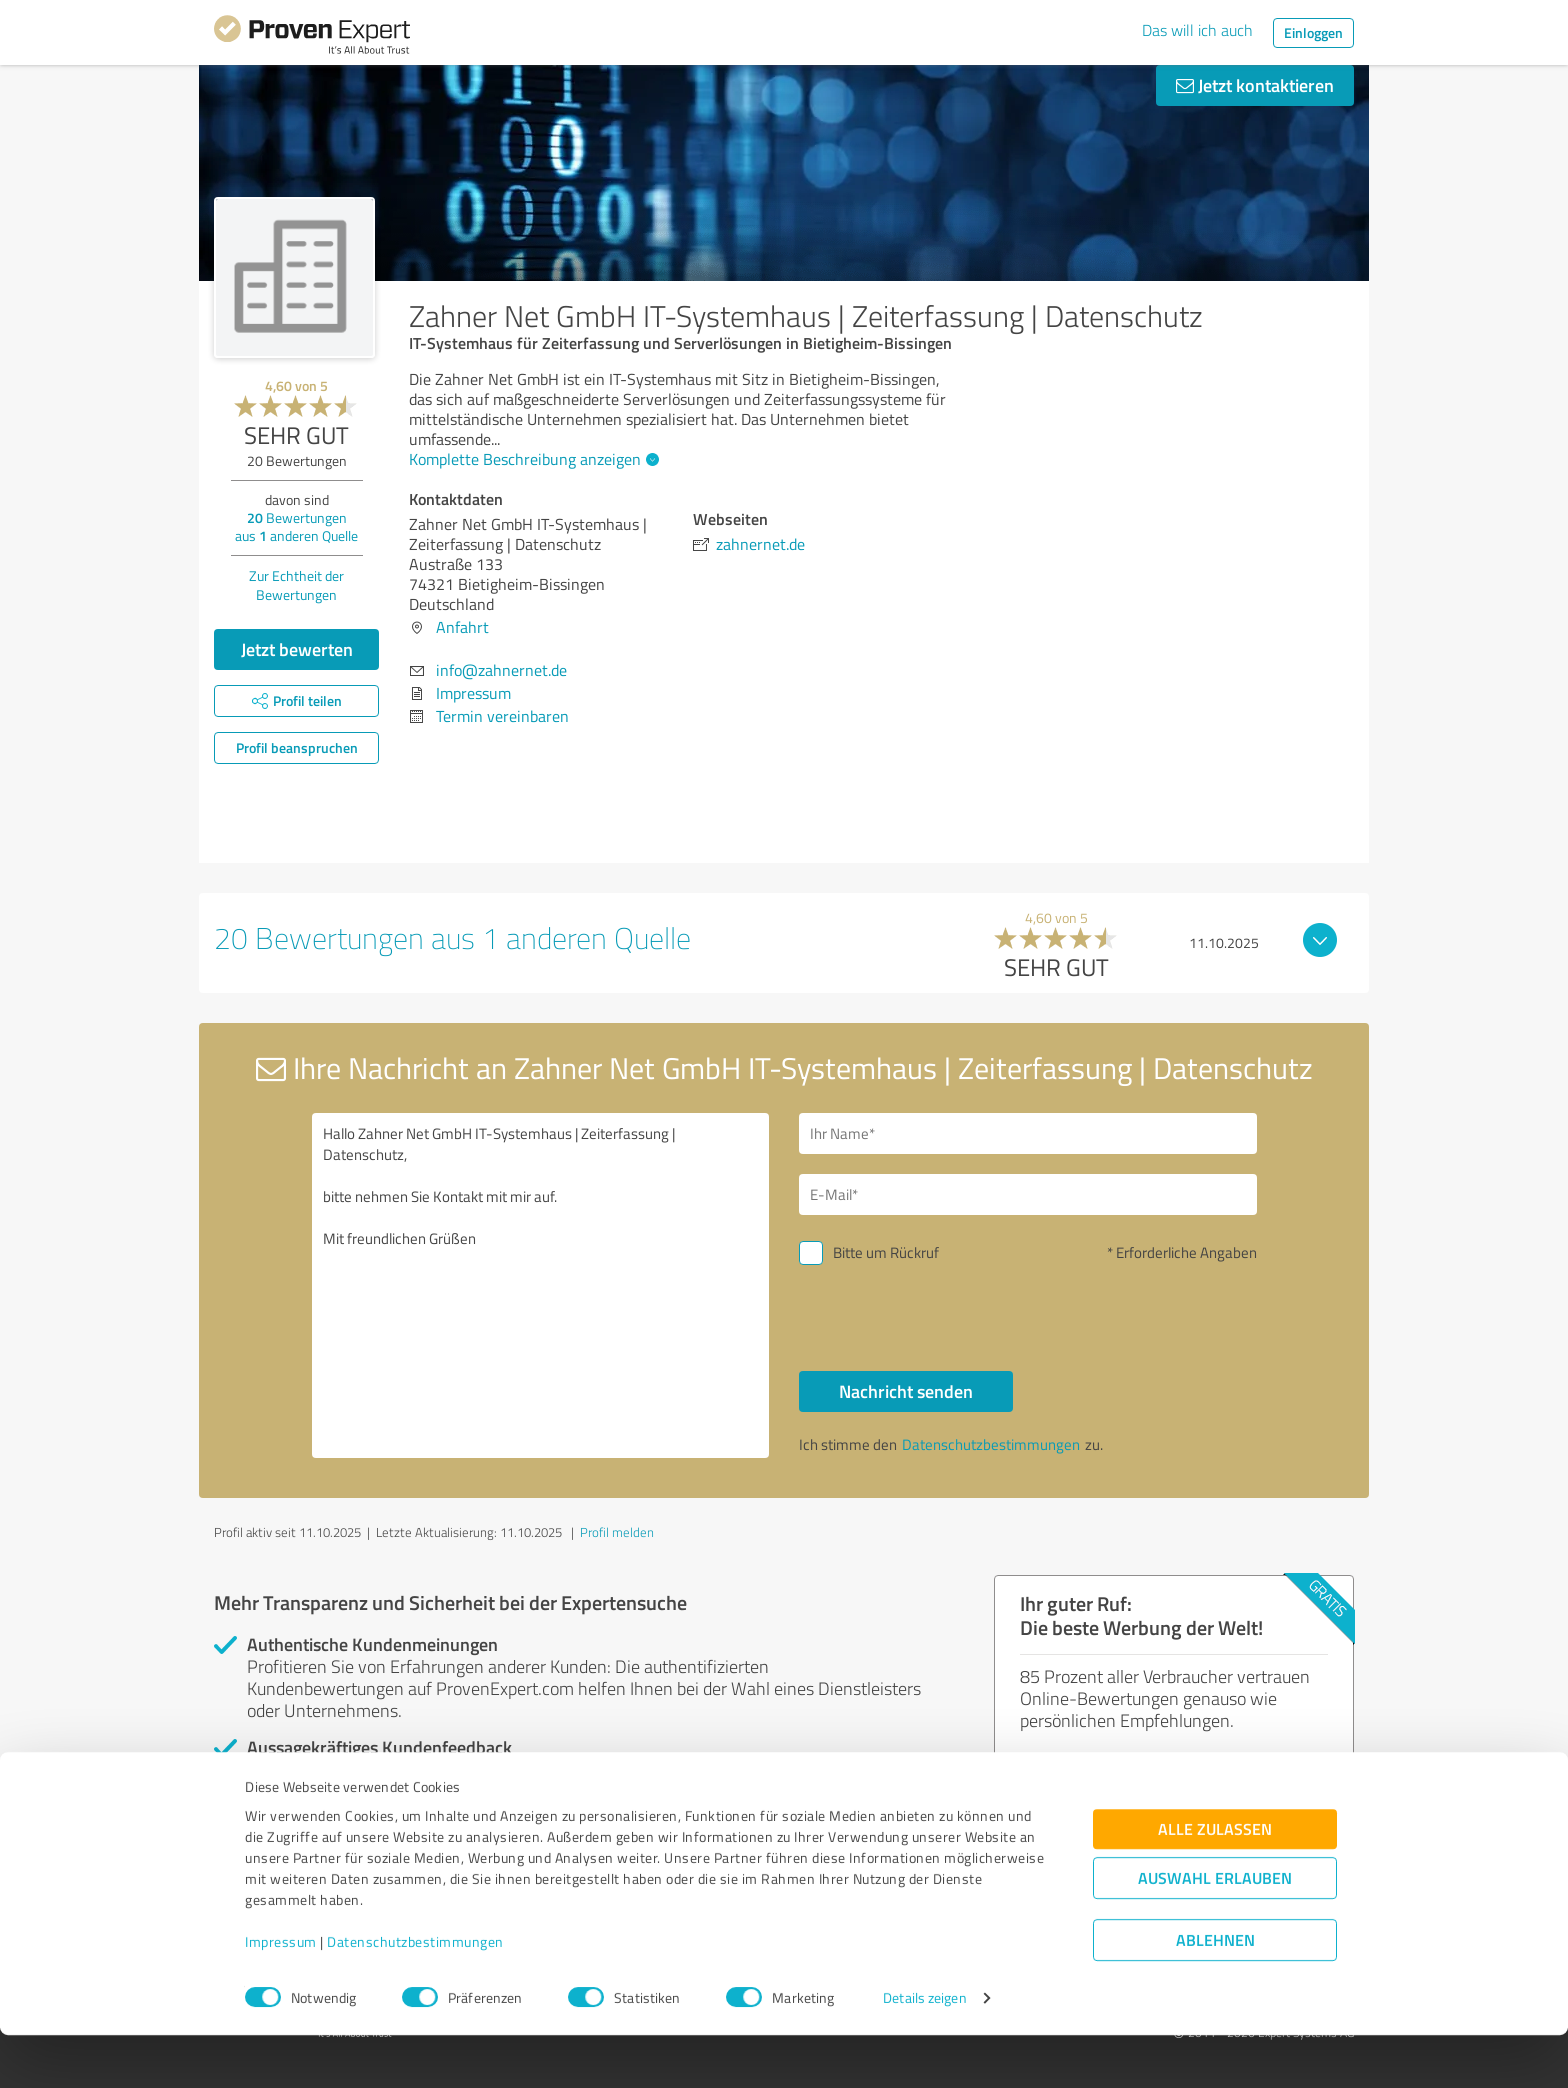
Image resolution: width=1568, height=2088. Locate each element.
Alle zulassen (1215, 1881)
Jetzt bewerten (297, 649)
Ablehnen (1215, 1992)
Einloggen (1313, 32)
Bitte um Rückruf (886, 1252)
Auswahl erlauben (1215, 1930)
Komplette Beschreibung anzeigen (531, 459)
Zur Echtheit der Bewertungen (296, 585)
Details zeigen (924, 2050)
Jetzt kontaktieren (1255, 85)
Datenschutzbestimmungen (415, 1994)
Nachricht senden (906, 1391)
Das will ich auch (1197, 30)
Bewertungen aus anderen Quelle (296, 526)
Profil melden (617, 1532)
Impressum (281, 1994)
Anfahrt (462, 627)
